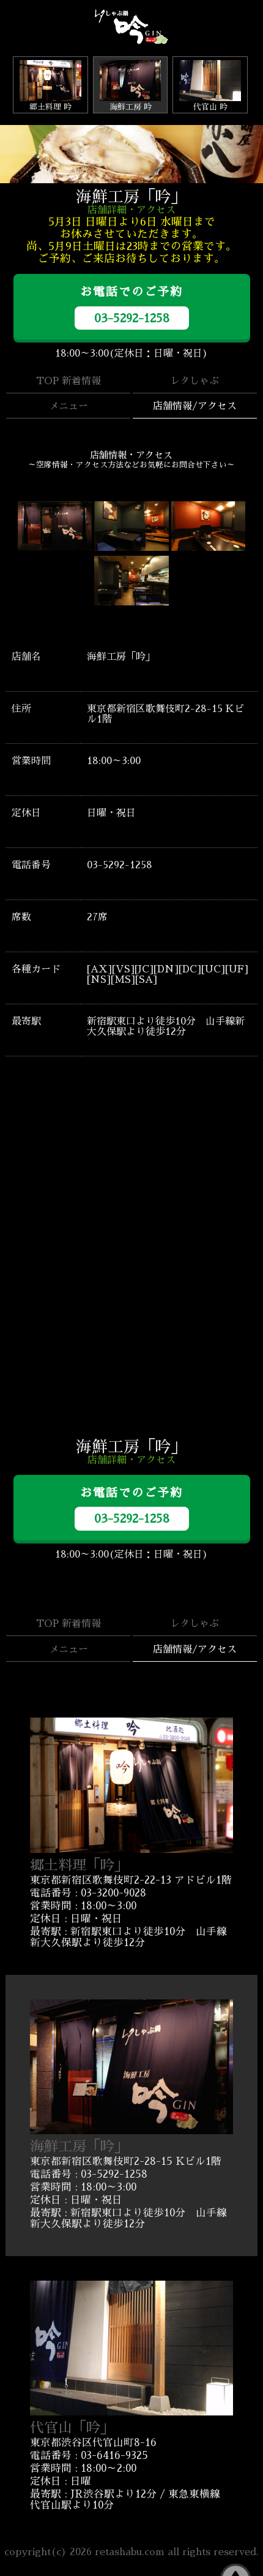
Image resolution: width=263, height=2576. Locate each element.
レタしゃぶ (194, 381)
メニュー (68, 406)
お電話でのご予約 (132, 308)
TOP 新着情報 (68, 381)
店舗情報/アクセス (195, 406)
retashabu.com (130, 2552)
